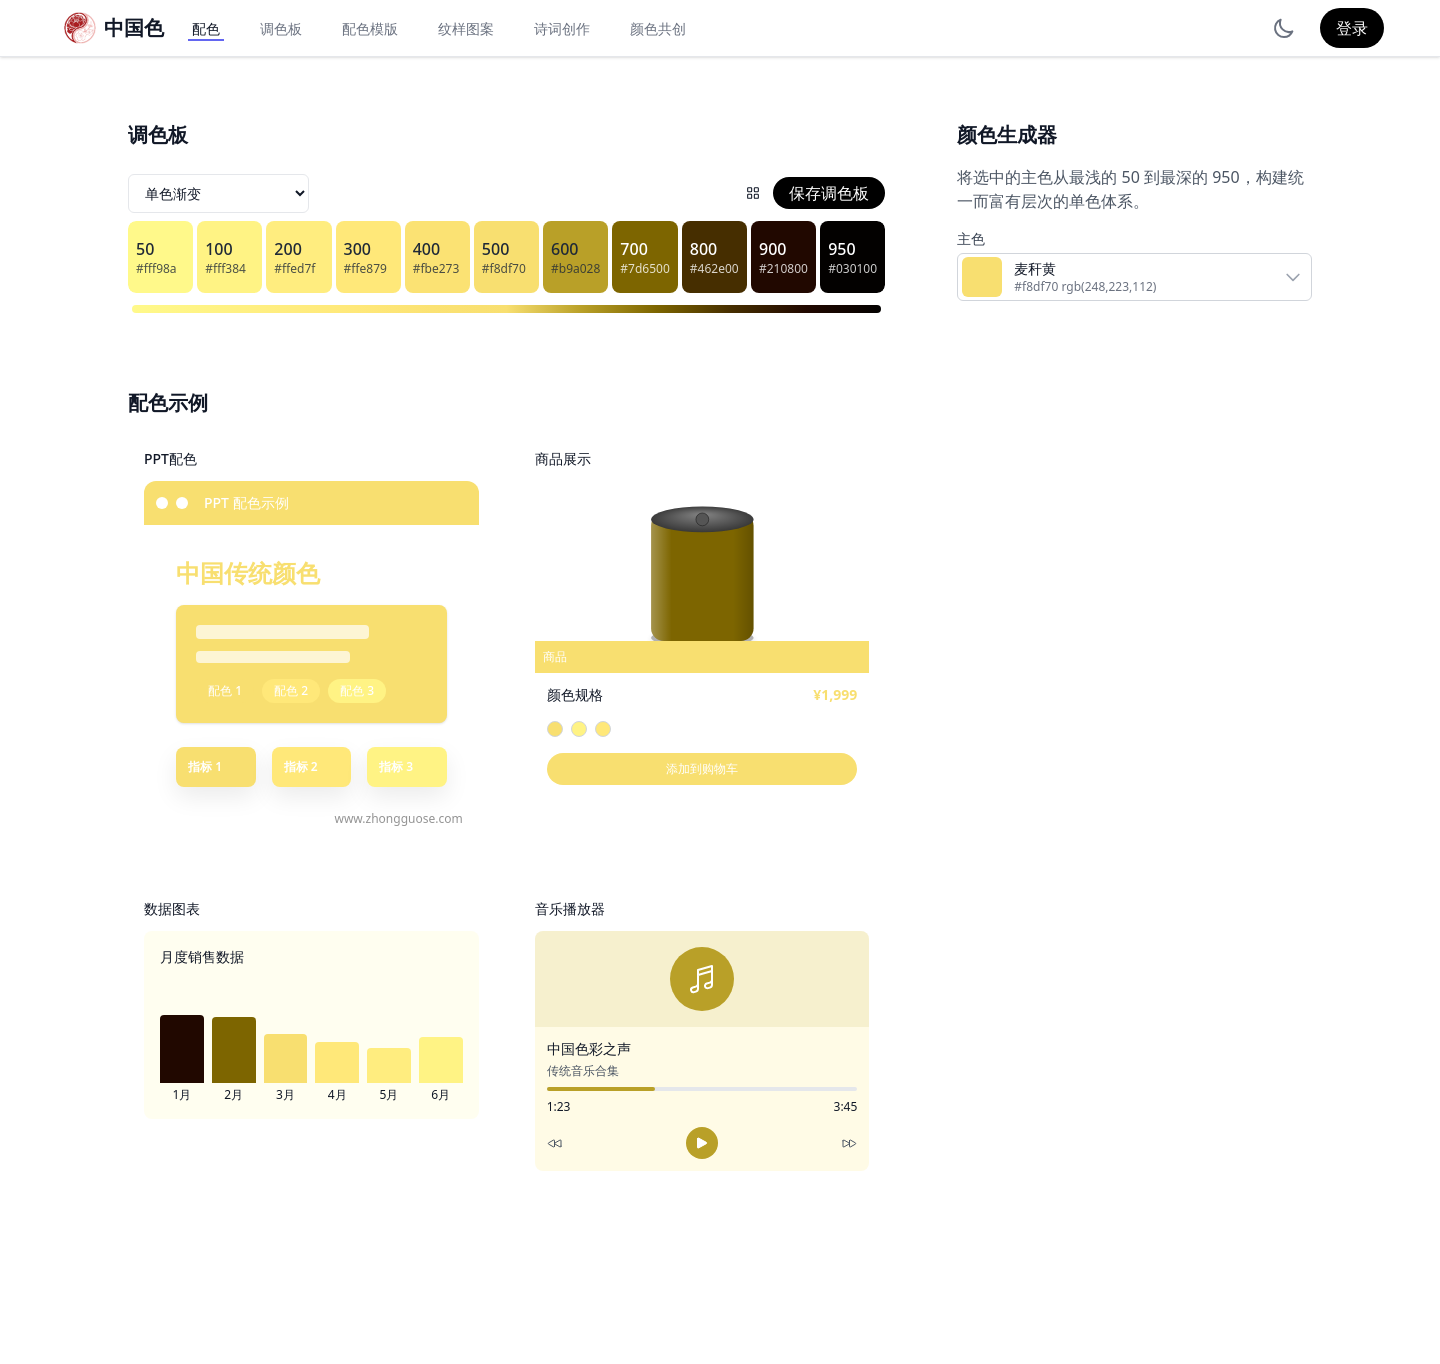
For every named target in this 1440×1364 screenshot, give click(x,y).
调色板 (281, 28)
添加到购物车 (702, 768)
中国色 (134, 27)
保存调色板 (829, 193)
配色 (206, 28)
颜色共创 (658, 28)
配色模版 (370, 28)
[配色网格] (753, 193)
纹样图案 (466, 28)
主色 (971, 238)
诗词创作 (562, 28)
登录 (1352, 28)
